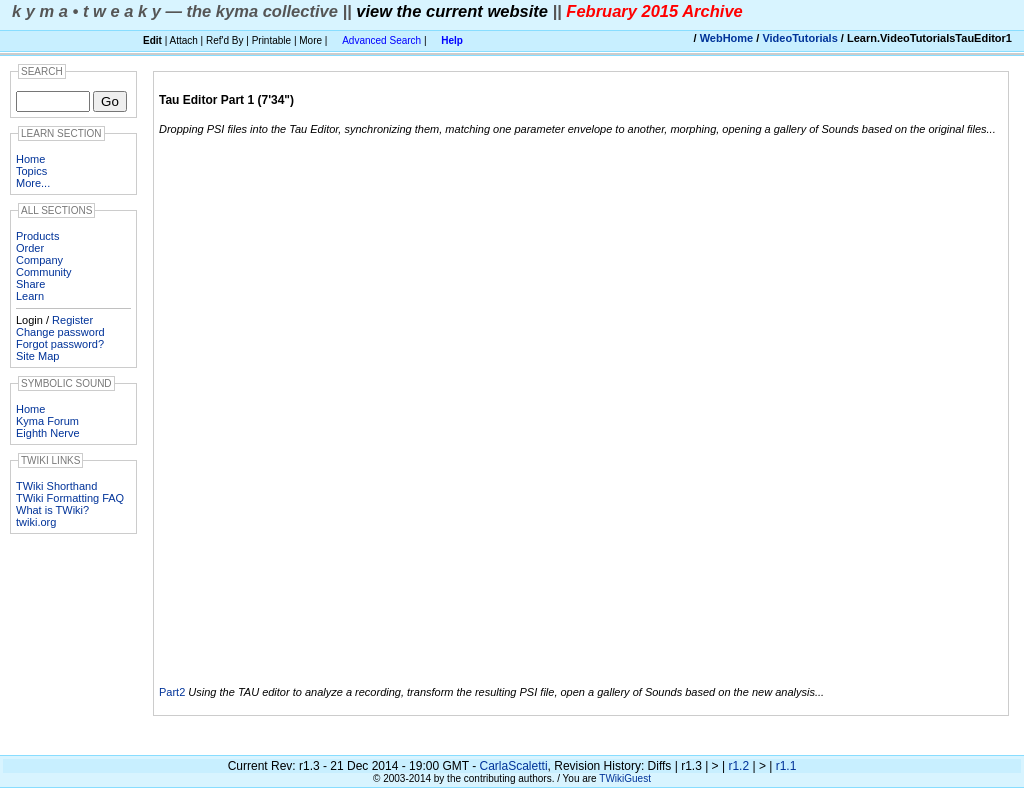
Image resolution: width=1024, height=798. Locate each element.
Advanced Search (381, 40)
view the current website (452, 11)
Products (37, 236)
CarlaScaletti (514, 766)
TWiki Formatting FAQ (70, 498)
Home (30, 159)
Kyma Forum (47, 421)
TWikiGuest (625, 778)
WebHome (727, 38)
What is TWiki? (52, 510)
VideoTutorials (799, 38)
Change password (60, 332)
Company (39, 260)
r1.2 (738, 766)
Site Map (37, 356)
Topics (31, 171)
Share (30, 284)
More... (33, 183)
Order (30, 248)
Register (72, 320)
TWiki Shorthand (56, 486)
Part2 (172, 692)
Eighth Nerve (48, 433)
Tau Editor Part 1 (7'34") (226, 100)
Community (44, 272)
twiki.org (36, 522)
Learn (30, 296)
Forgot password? (60, 344)
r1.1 (786, 766)
